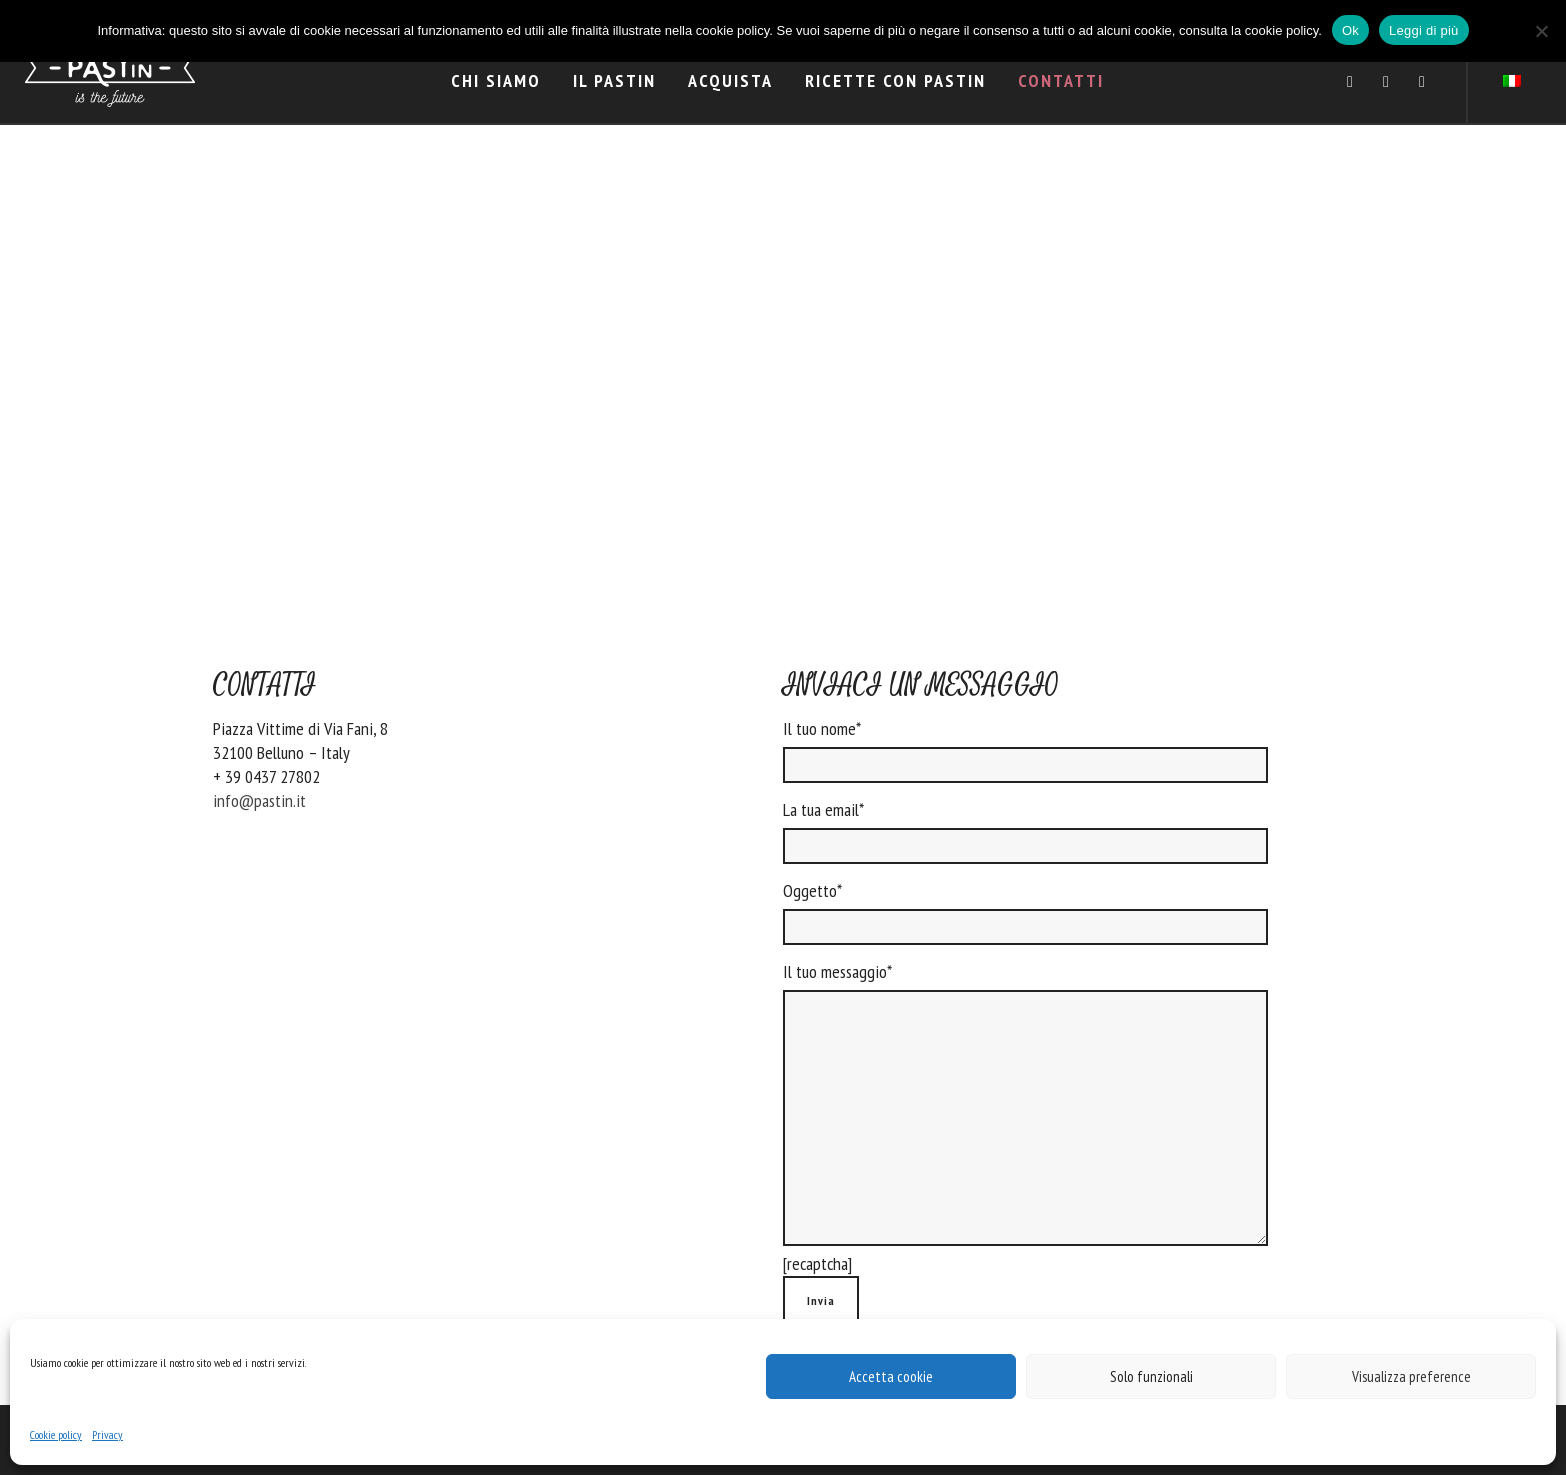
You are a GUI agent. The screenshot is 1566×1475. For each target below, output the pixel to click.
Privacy (107, 1434)
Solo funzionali (1151, 1376)
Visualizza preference (1411, 1376)
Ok (1350, 30)
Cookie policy (56, 1434)
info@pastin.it (259, 800)
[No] (1541, 31)
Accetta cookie (891, 1376)
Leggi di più (1424, 30)
